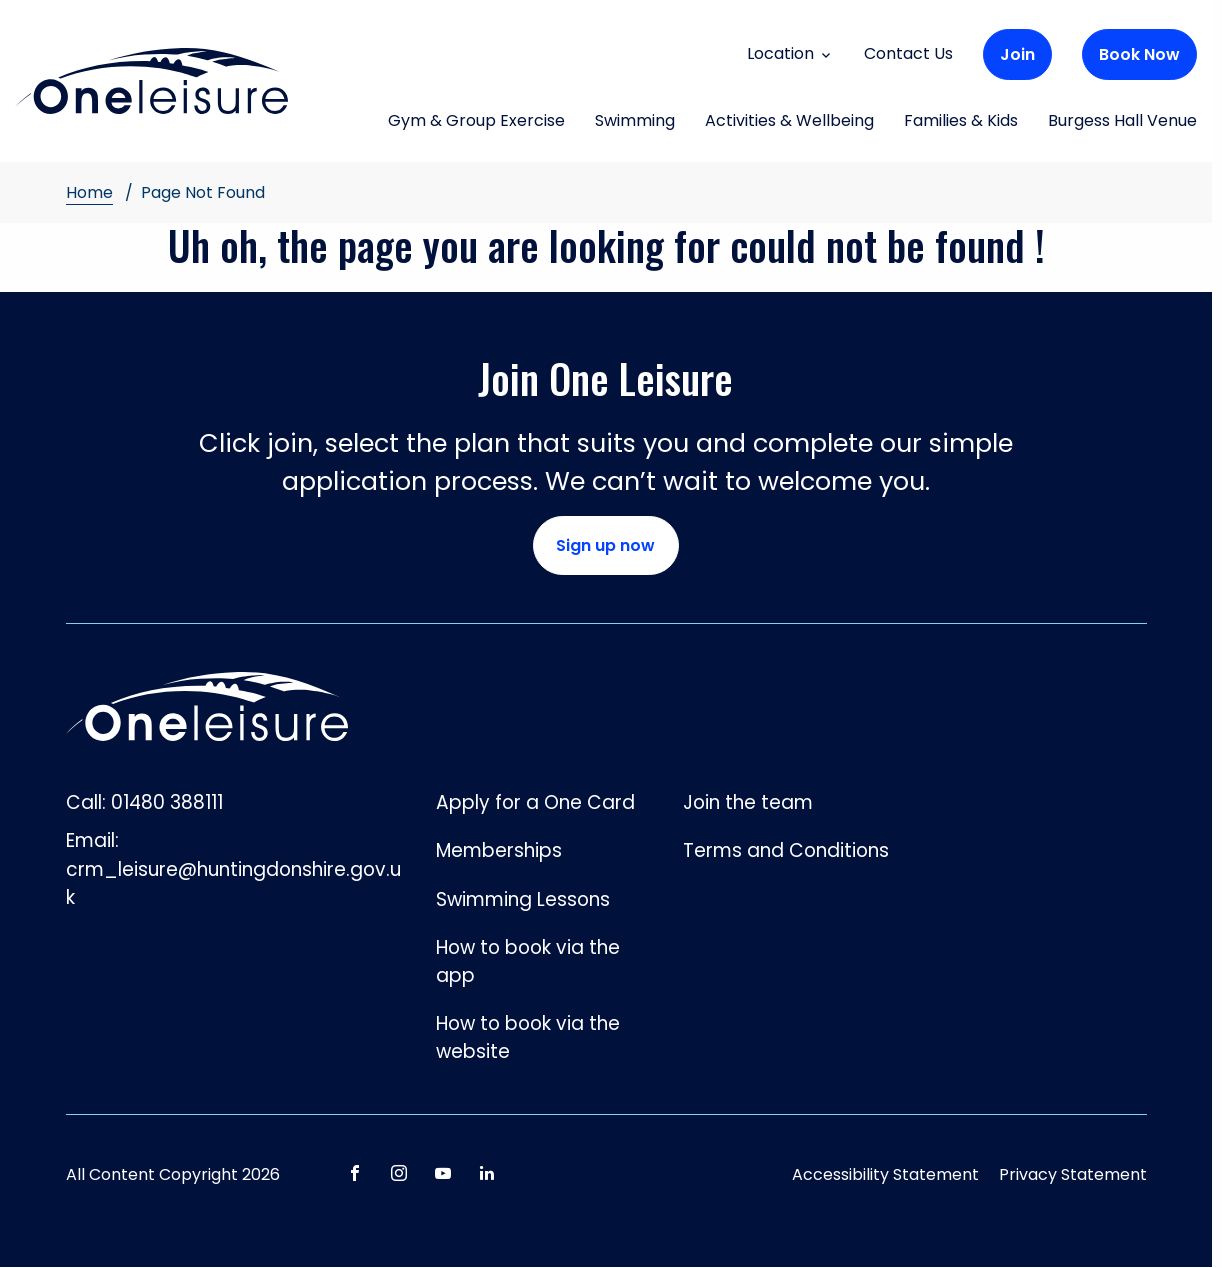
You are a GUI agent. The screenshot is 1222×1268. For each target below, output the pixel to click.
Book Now (1139, 54)
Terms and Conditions (786, 850)
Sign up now (605, 545)
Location (790, 53)
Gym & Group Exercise (476, 122)
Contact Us (908, 53)
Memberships (499, 850)
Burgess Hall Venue (1122, 122)
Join (1017, 54)
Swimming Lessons (523, 899)
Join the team (748, 802)
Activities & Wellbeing (789, 122)
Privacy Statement (1073, 1174)
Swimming (635, 122)
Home (89, 192)
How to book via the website (528, 1037)
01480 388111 (167, 802)
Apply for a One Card (535, 802)
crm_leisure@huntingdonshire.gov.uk (233, 883)
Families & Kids (961, 122)
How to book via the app (528, 961)
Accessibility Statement (885, 1174)
